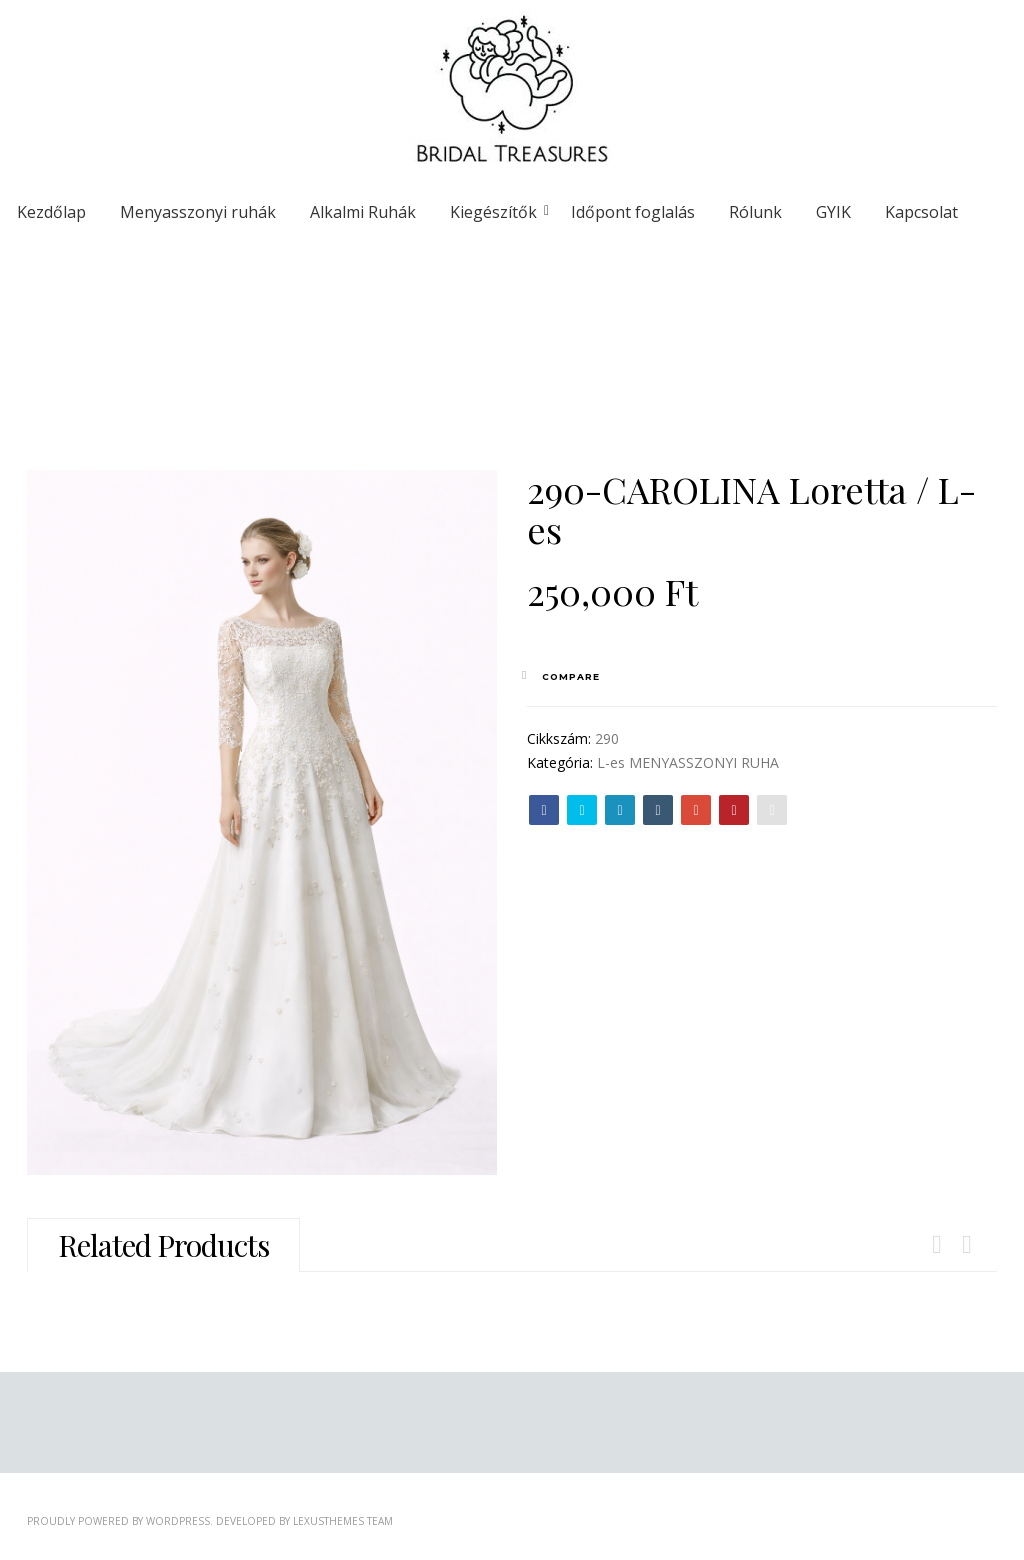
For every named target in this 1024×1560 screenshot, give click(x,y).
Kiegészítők (497, 212)
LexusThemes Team (343, 1521)
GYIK (833, 212)
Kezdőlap (51, 212)
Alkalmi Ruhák (363, 212)
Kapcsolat (921, 212)
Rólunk (755, 212)
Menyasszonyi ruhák (198, 212)
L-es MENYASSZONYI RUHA (688, 762)
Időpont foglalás (633, 212)
